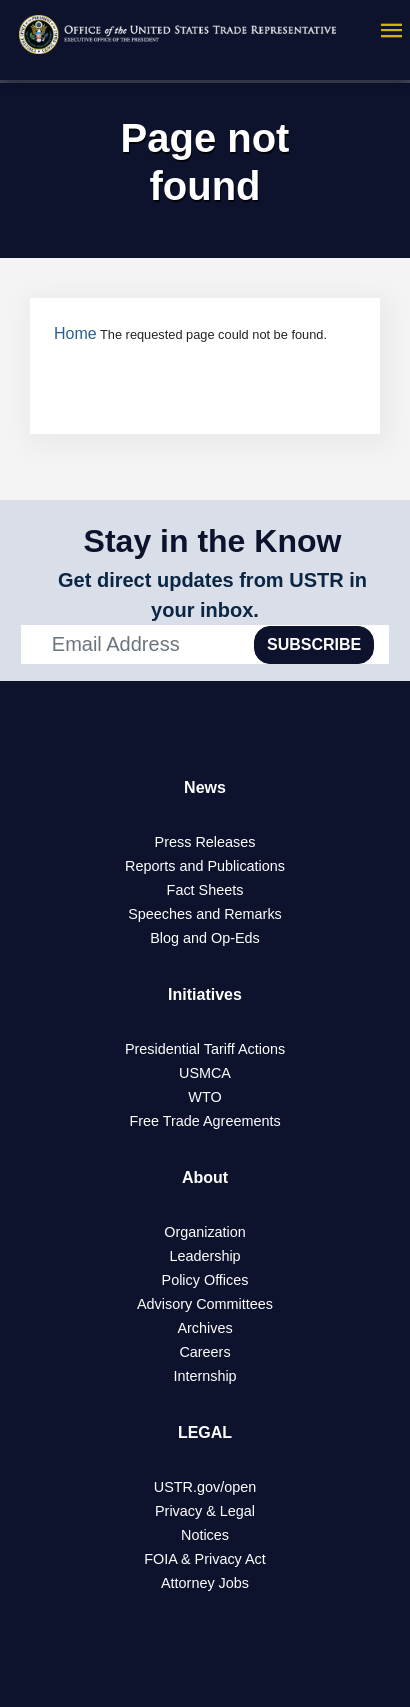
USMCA (205, 1073)
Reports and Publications (205, 866)
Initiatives (205, 994)
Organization (205, 1232)
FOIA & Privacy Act (205, 1559)
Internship (204, 1376)
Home (75, 333)
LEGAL (205, 1432)
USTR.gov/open (205, 1487)
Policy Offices (205, 1280)
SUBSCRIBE (314, 644)
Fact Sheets (205, 890)
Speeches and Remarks (205, 914)
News (205, 787)
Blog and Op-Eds (205, 938)
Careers (204, 1352)
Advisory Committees (205, 1304)
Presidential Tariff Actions (205, 1049)
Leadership (204, 1256)
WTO (204, 1097)
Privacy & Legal (205, 1511)
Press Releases (205, 842)
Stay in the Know (213, 541)
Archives (204, 1328)
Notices (205, 1535)
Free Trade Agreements (204, 1121)
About (205, 1177)
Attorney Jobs (205, 1583)
